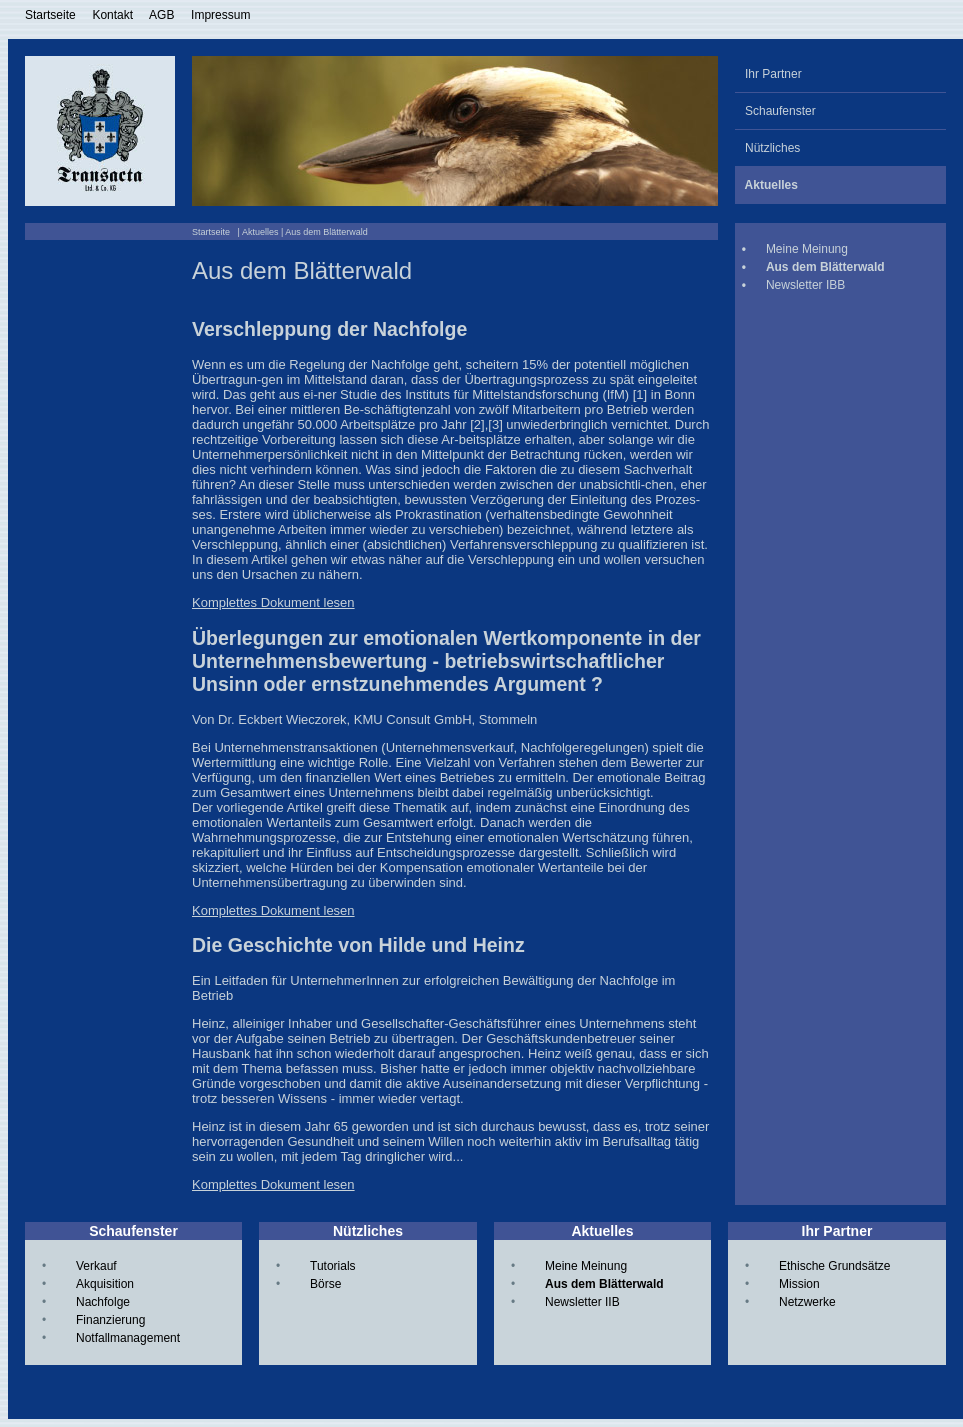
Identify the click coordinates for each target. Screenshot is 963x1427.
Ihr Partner (768, 74)
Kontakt (112, 15)
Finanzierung (110, 1320)
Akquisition (105, 1284)
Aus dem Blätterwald (604, 1284)
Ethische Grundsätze (834, 1266)
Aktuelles (260, 232)
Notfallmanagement (128, 1338)
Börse (325, 1284)
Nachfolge (103, 1302)
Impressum (220, 15)
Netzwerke (807, 1302)
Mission (799, 1284)
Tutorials (333, 1266)
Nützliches (767, 148)
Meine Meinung (807, 249)
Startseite (50, 15)
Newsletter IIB (582, 1302)
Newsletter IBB (805, 285)
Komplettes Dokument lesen (273, 602)
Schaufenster (775, 111)
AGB (161, 15)
